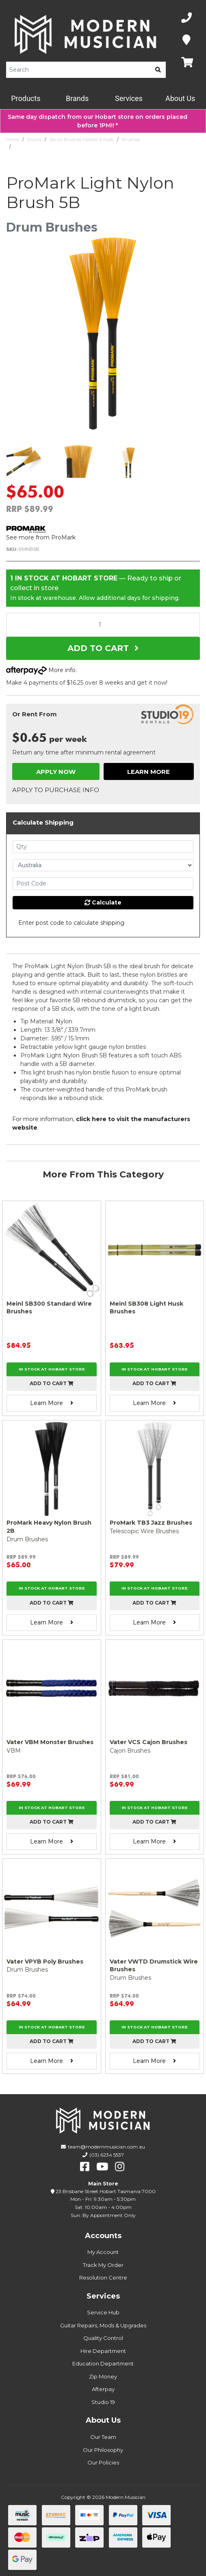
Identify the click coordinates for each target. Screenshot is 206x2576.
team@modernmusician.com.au (106, 2147)
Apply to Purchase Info (55, 790)
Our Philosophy (103, 2450)
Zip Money (103, 2376)
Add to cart (52, 1383)
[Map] (186, 40)
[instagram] (119, 2166)
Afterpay (103, 2389)
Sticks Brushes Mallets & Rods (82, 139)
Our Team (103, 2437)
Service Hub (103, 2312)
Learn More (148, 772)
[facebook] (84, 2166)
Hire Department (103, 2351)
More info (41, 670)
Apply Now (56, 772)
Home (12, 139)
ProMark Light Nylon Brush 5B (47, 146)
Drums (34, 139)
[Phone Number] (186, 18)
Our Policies (103, 2462)
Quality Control (103, 2338)
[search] (158, 70)
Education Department (103, 2363)
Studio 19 (103, 2402)
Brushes (131, 139)
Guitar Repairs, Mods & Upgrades (103, 2325)
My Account (103, 2252)
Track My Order (103, 2265)
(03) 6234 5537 (106, 2155)
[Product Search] (78, 70)
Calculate (103, 902)
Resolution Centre (103, 2277)
